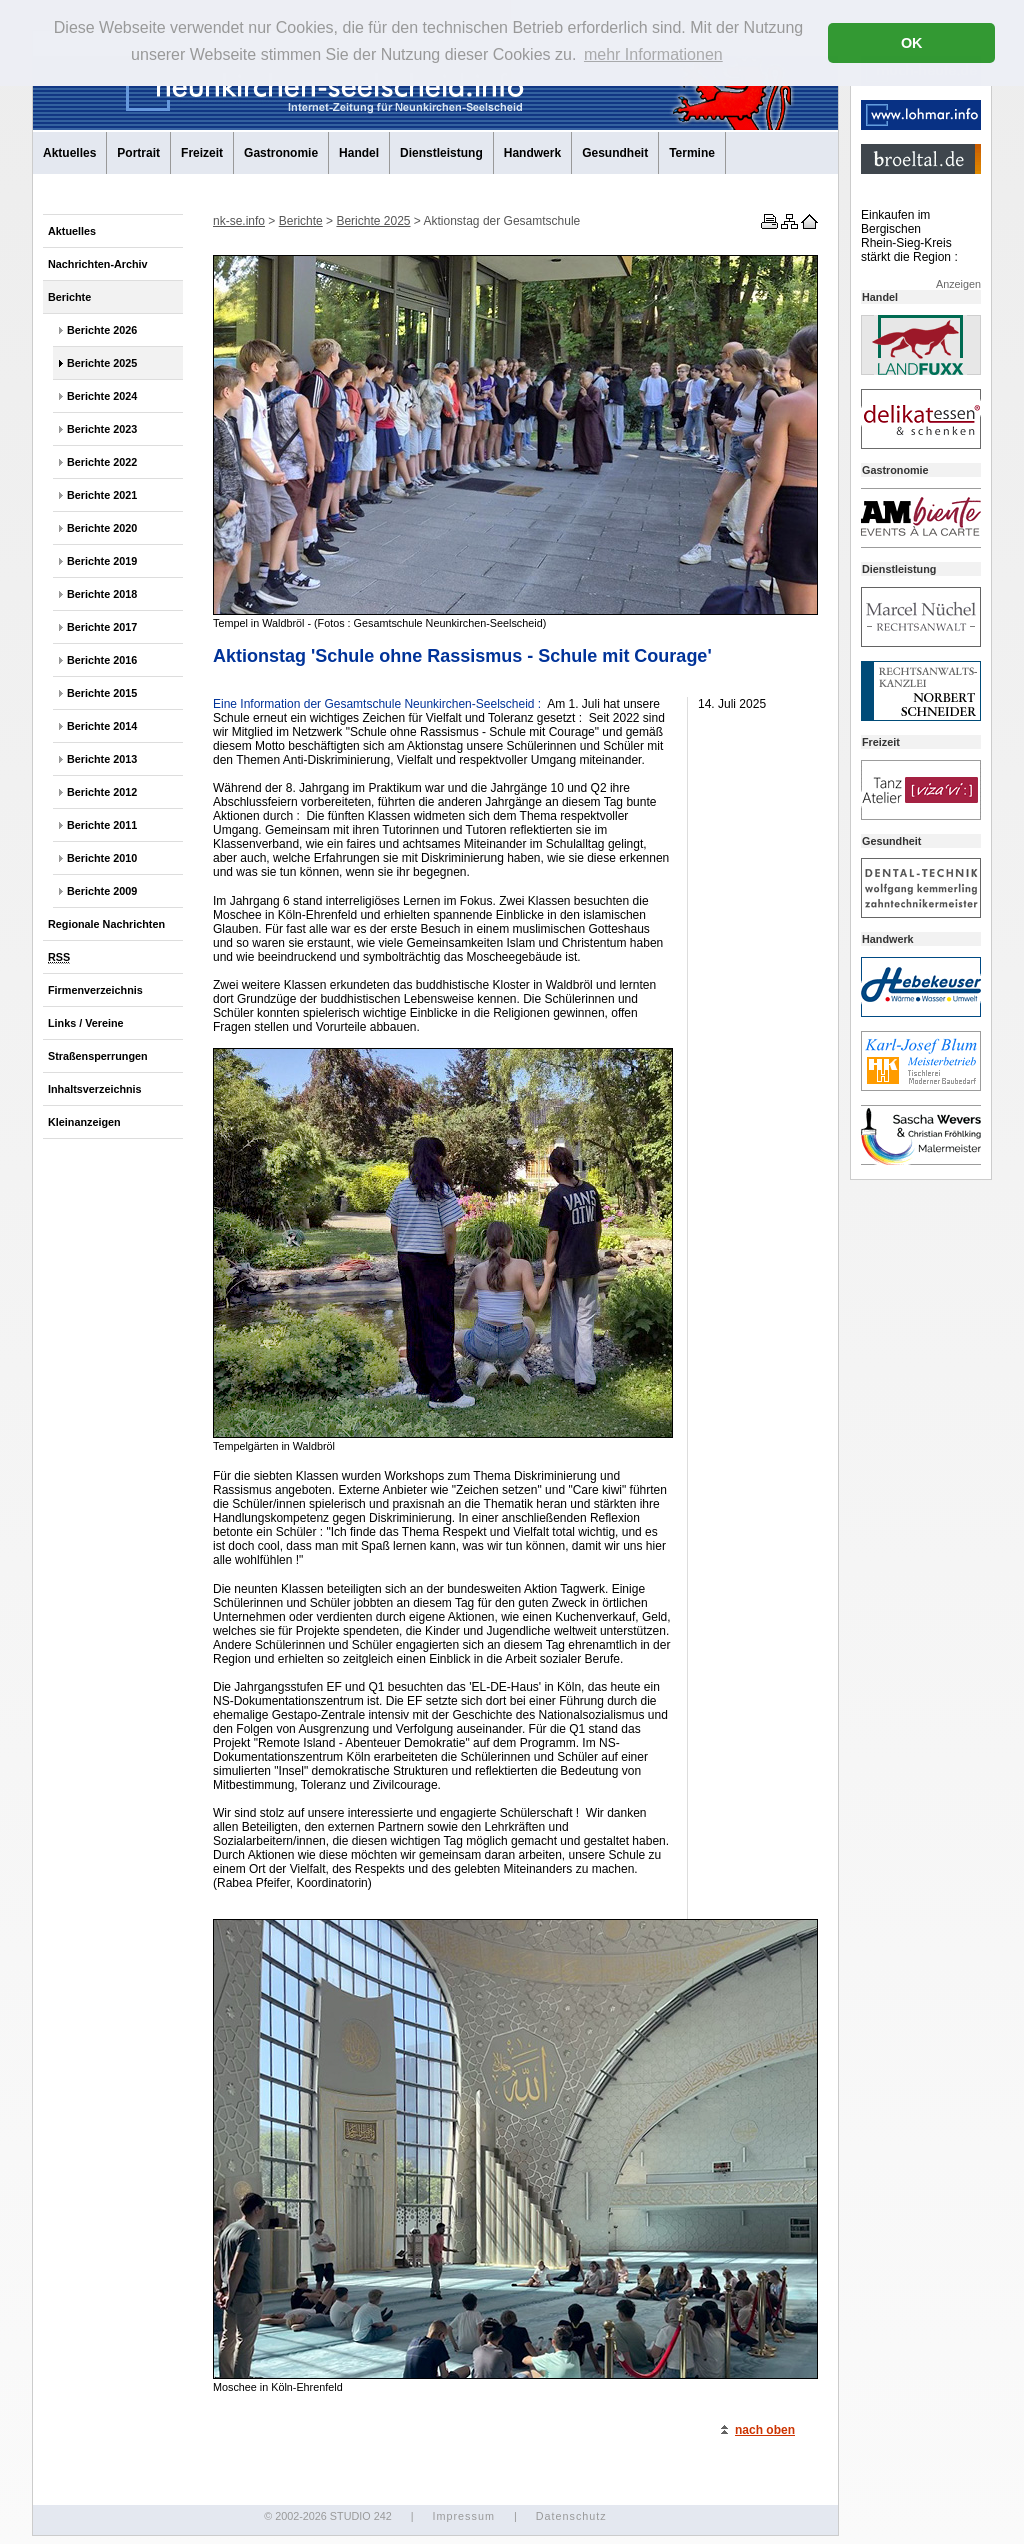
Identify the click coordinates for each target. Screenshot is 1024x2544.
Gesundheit (615, 153)
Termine (692, 153)
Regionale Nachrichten (106, 924)
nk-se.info (239, 221)
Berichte (69, 297)
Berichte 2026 (102, 330)
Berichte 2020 (102, 528)
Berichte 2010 (102, 858)
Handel (359, 153)
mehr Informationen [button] (653, 54)
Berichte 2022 (102, 462)
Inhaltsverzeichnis (95, 1089)
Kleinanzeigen (84, 1122)
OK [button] (912, 43)
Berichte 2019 (102, 561)
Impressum (463, 2516)
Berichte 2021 (102, 495)
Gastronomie (281, 153)
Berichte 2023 (102, 429)
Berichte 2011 (102, 825)
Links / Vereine (86, 1023)
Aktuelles (69, 153)
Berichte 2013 (102, 759)
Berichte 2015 (102, 693)
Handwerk (532, 153)
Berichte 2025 (102, 363)
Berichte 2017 (102, 627)
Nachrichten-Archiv (98, 264)
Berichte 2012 (102, 792)
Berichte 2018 (102, 594)
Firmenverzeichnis (95, 990)
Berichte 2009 (102, 891)
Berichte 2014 (102, 726)
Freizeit (202, 153)
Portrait (138, 153)
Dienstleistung (441, 153)
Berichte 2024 (102, 396)
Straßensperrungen (98, 1056)
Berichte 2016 (102, 660)
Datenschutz (571, 2516)
